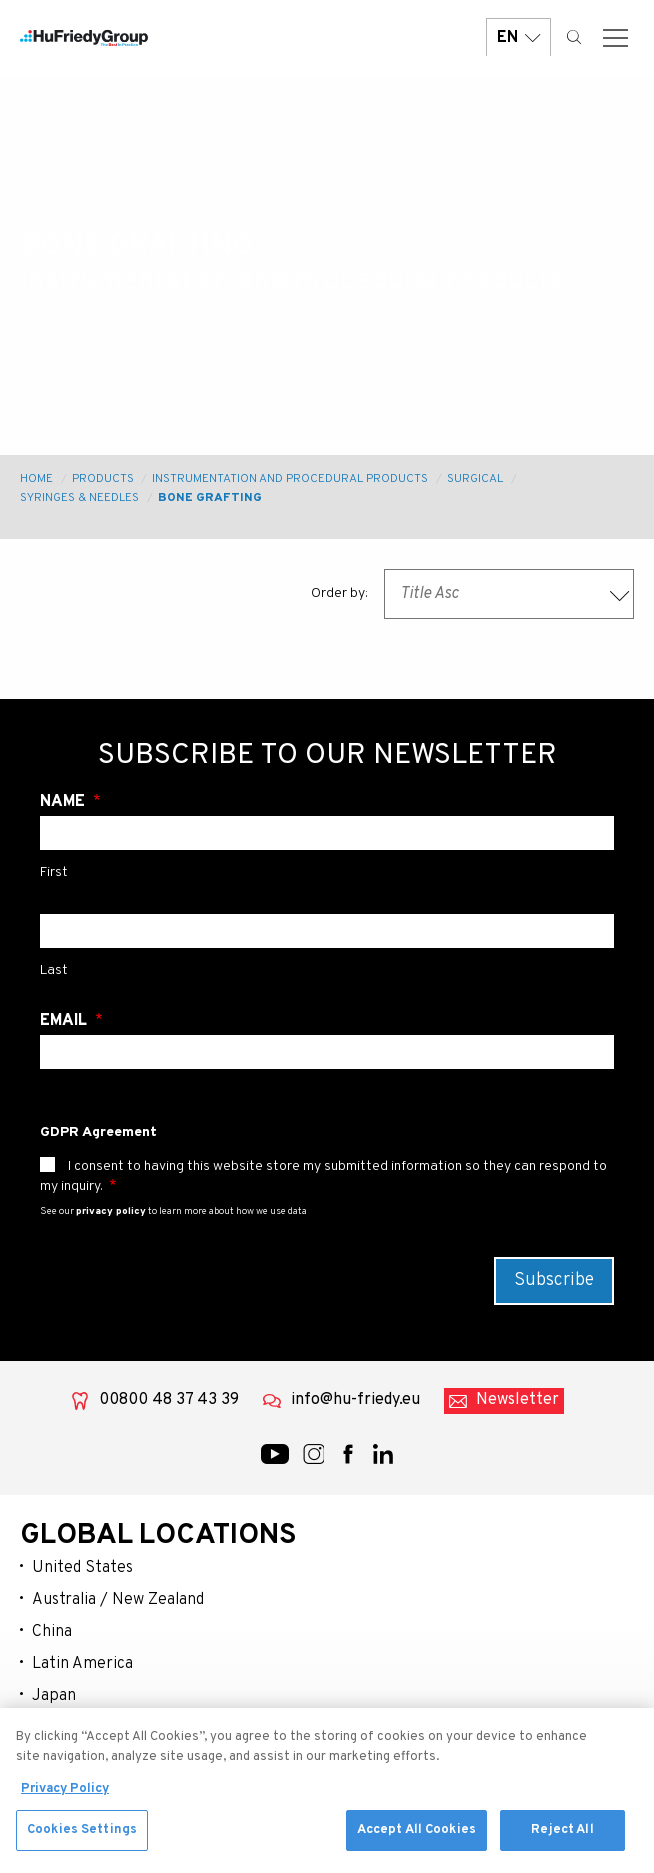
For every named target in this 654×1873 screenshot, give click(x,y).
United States (82, 1568)
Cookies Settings (82, 1839)
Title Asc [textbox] (429, 594)
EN (518, 37)
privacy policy (111, 1211)
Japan (54, 1696)
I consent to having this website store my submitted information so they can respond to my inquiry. (323, 1176)
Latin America (82, 1664)
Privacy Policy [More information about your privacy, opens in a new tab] (65, 1798)
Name (64, 802)
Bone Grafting (210, 498)
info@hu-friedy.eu (355, 1400)
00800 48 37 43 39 (169, 1400)
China (52, 1632)
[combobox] (509, 594)
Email (65, 1021)
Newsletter (517, 1400)
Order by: (339, 593)
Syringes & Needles (79, 498)
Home (36, 479)
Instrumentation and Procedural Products (290, 479)
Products (103, 479)
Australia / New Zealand (118, 1600)
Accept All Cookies (416, 1839)
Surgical (475, 479)
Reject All (562, 1839)
